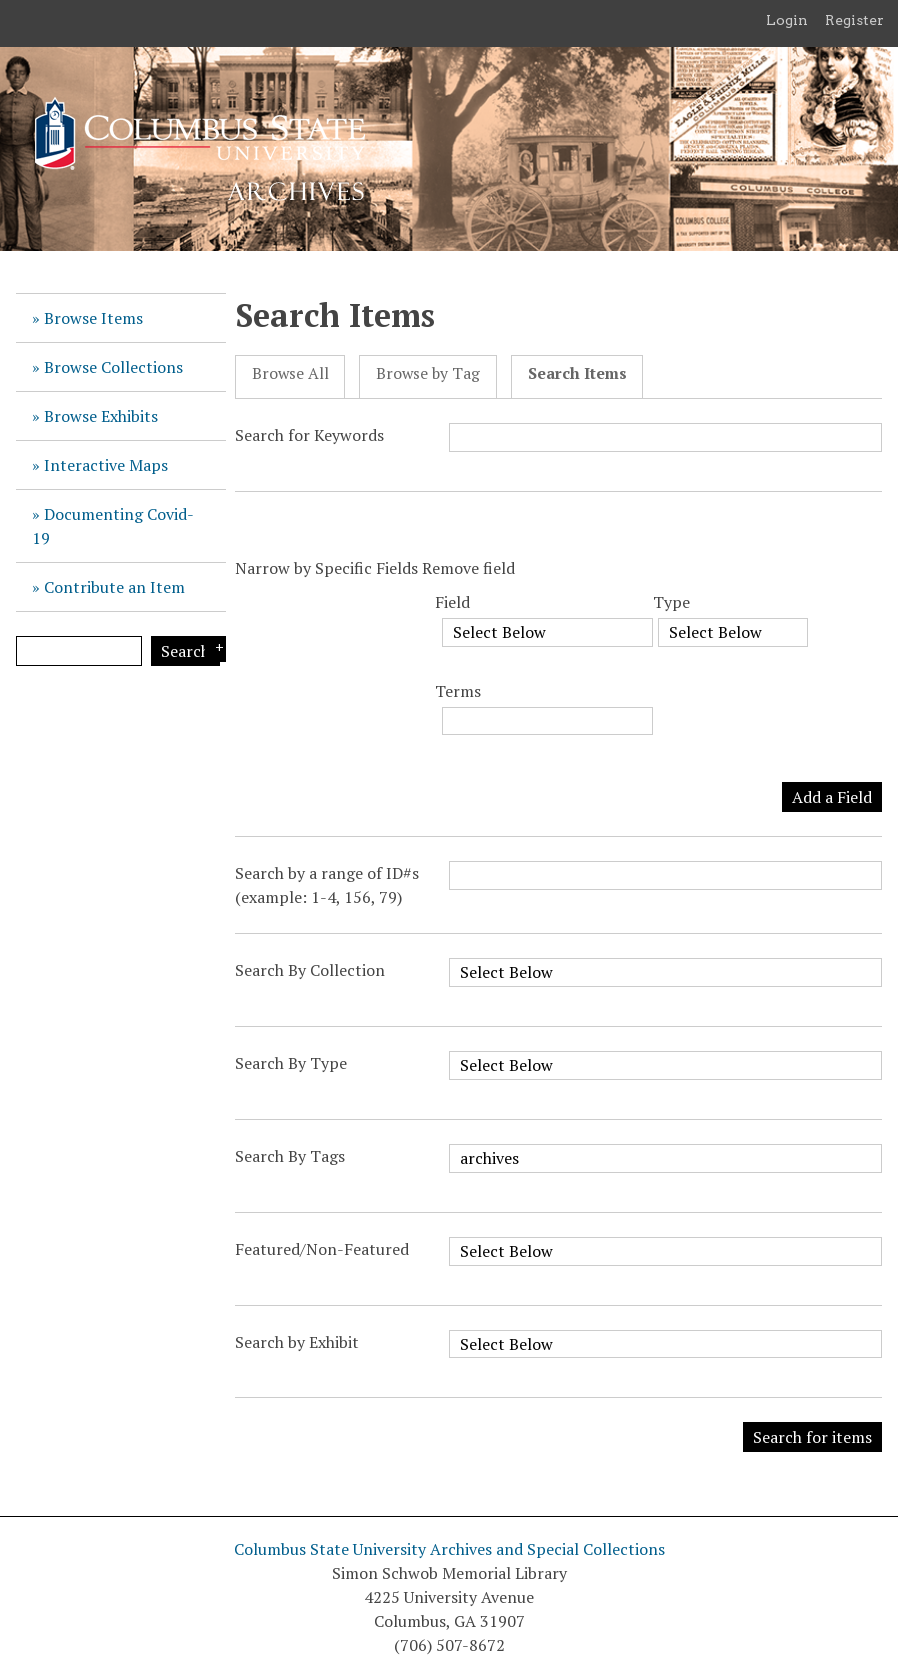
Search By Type (291, 1063)
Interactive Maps (106, 465)
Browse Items (93, 318)
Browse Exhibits (101, 416)
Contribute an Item (114, 587)
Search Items (577, 373)
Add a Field (832, 797)
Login (787, 20)
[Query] (79, 651)
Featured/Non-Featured (322, 1249)
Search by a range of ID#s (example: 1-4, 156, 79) (327, 885)
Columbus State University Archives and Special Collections (449, 1549)
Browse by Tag (428, 373)
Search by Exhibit (297, 1342)
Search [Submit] (185, 651)
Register (854, 20)
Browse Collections (113, 367)
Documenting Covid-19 (113, 526)
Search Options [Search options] (215, 649)
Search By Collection (310, 970)
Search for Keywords (309, 435)
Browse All (290, 373)
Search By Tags (290, 1156)
